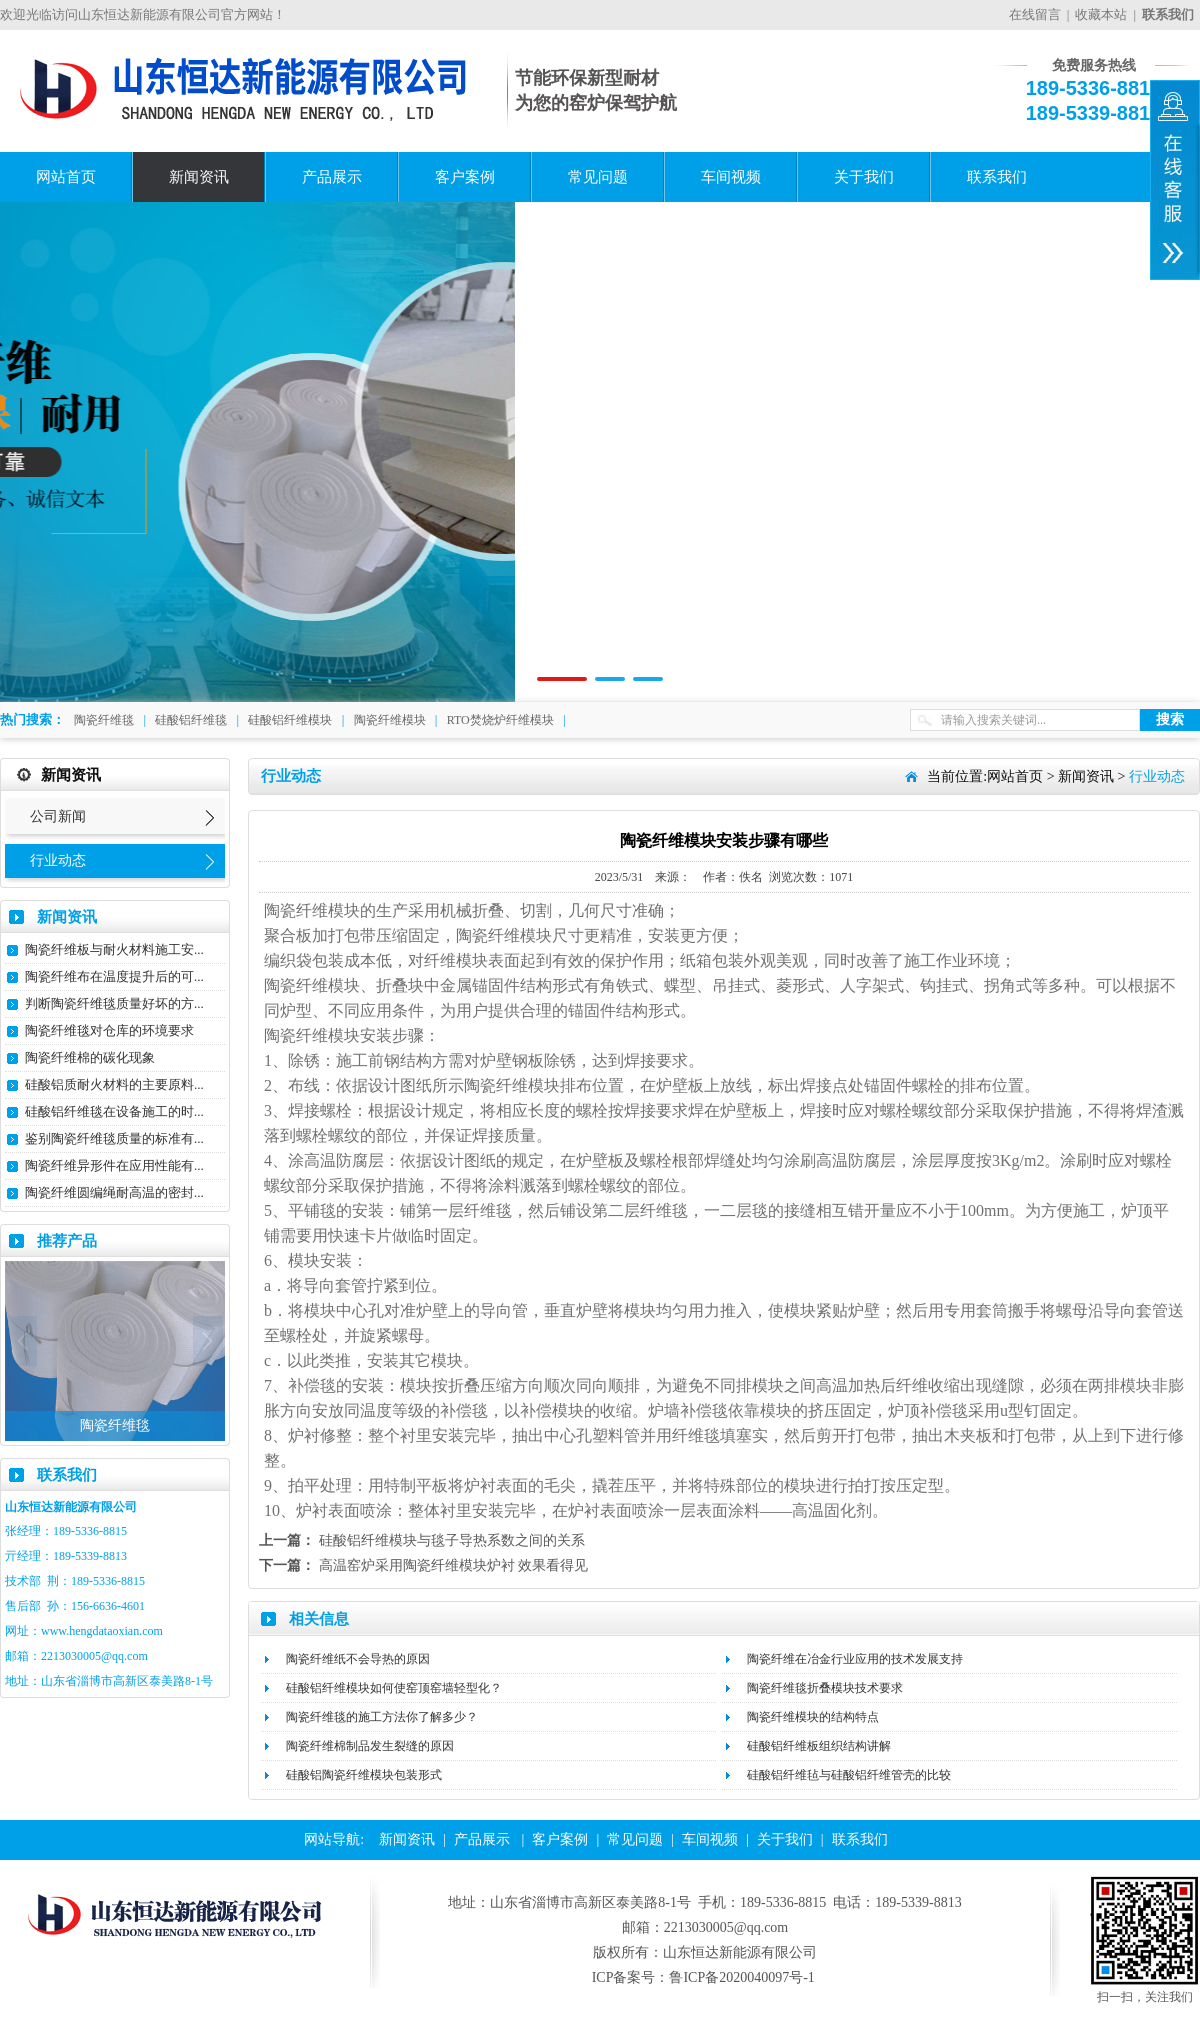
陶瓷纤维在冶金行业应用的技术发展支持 (855, 1659)
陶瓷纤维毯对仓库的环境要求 (109, 1030)
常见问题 (598, 177)
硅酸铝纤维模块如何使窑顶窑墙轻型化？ (394, 1688)
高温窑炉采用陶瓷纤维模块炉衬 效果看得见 (454, 1565)
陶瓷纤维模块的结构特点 (813, 1717)
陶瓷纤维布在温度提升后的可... (114, 976)
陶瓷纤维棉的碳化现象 (90, 1057)
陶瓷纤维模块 (390, 720)
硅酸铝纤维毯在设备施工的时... (114, 1111)
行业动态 (58, 860)
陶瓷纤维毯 (104, 720)
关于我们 (864, 177)
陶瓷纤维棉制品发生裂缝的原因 (370, 1746)
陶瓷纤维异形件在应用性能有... (114, 1165)
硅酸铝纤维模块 (290, 720)
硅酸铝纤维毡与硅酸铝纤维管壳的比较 (849, 1775)
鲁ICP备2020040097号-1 (741, 1977)
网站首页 (66, 177)
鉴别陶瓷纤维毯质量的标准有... (114, 1138)
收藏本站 (1101, 14)
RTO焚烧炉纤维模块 (500, 720)
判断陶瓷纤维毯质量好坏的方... (114, 1003)
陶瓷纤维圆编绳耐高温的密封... (114, 1192)
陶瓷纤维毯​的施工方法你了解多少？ (382, 1717)
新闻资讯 (199, 177)
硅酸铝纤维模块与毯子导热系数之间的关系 (452, 1540)
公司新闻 (58, 816)
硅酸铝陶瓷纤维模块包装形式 (364, 1775)
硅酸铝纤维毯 (191, 720)
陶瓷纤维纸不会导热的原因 (358, 1659)
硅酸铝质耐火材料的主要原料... (114, 1084)
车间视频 (731, 177)
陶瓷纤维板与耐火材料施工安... (114, 949)
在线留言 (1035, 14)
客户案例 (465, 177)
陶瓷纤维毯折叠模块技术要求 (825, 1688)
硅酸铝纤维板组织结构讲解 (819, 1746)
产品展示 (332, 177)
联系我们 (997, 177)
